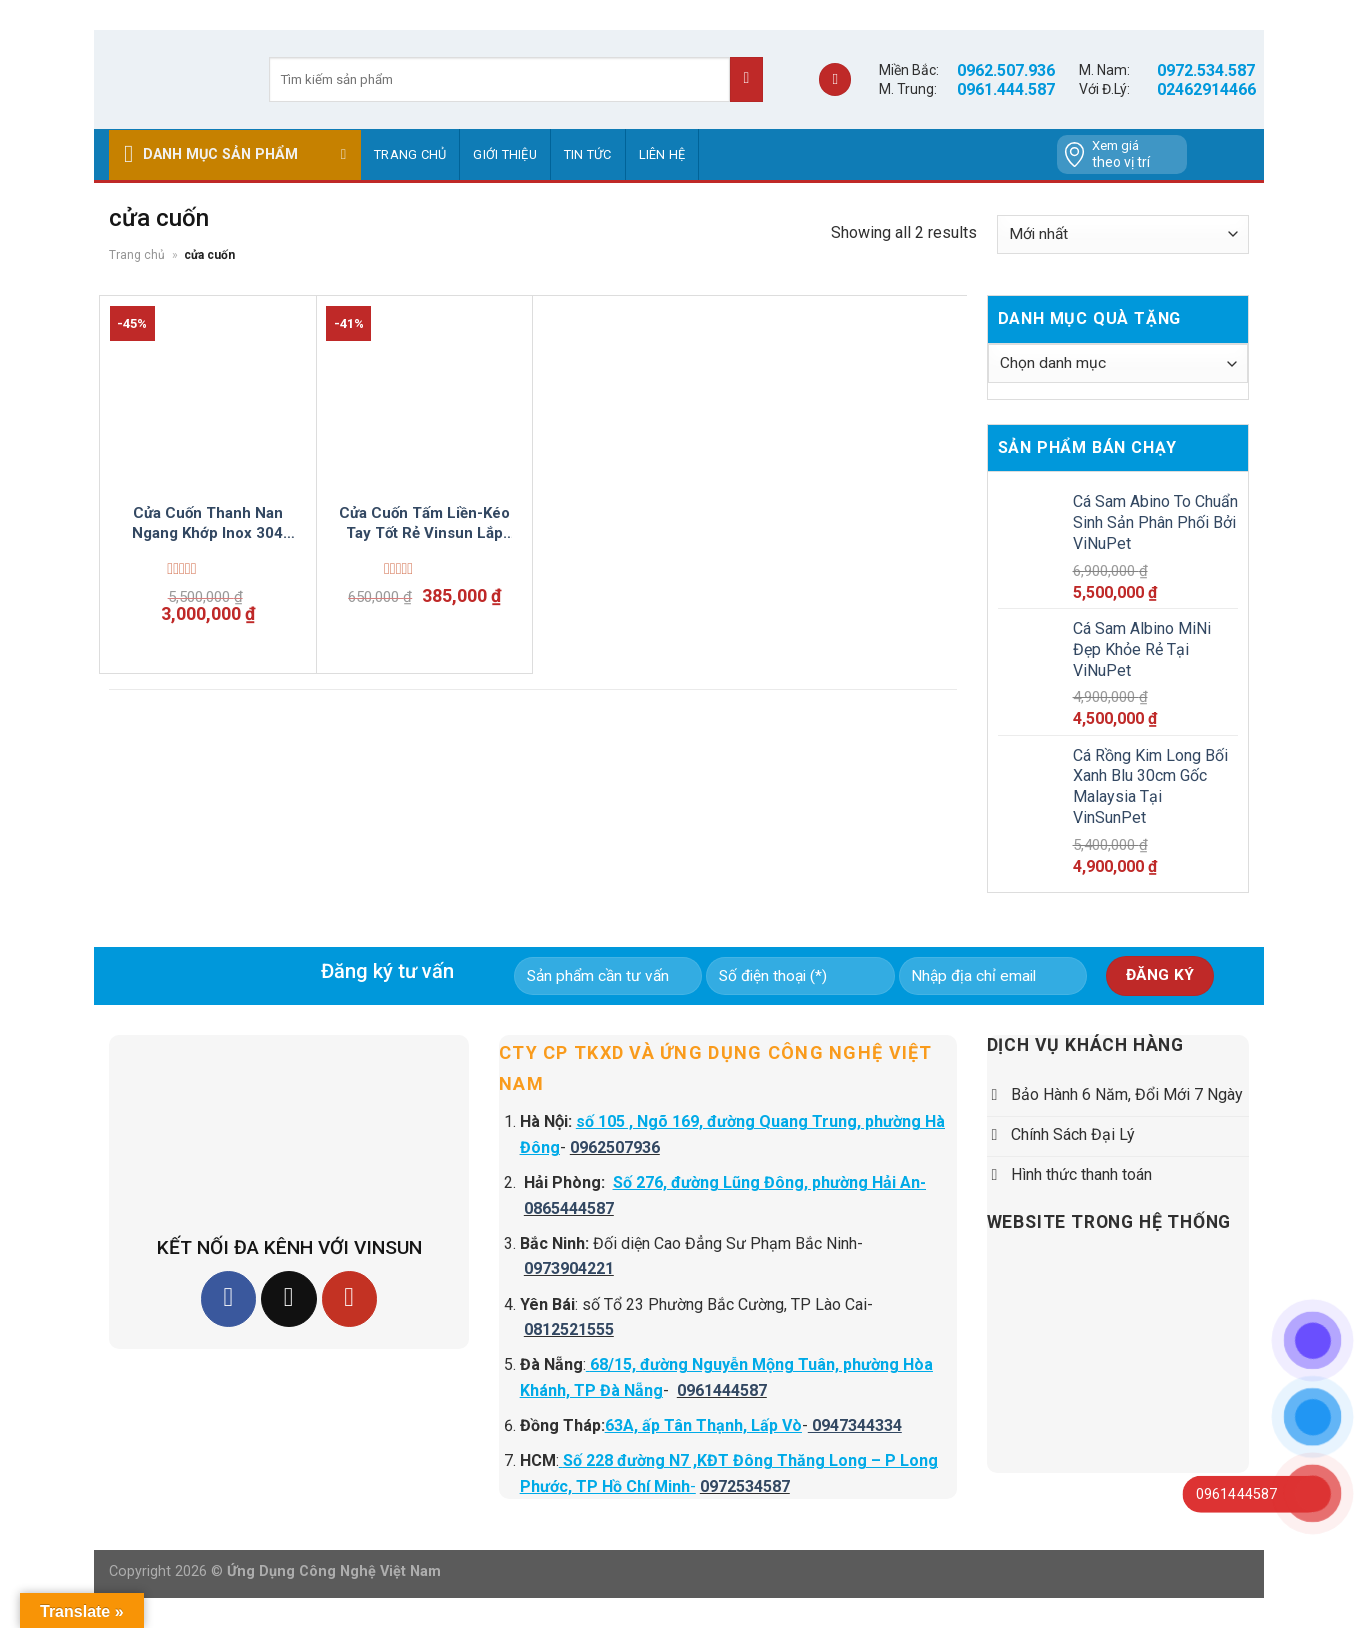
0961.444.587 (1006, 89)
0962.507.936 (1006, 70)
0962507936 (615, 1147)
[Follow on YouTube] (349, 1298)
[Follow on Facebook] (228, 1298)
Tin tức (588, 154)
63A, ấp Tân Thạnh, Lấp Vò (703, 1425)
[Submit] (746, 79)
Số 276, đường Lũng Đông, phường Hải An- (769, 1182)
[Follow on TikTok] (288, 1298)
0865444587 (569, 1208)
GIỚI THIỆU (505, 154)
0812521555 (569, 1329)
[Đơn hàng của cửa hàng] (1123, 234)
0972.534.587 (1206, 70)
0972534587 (745, 1486)
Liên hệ (662, 154)
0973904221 (569, 1268)
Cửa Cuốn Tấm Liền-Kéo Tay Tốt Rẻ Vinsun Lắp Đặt (424, 523)
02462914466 (1206, 89)
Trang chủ (410, 154)
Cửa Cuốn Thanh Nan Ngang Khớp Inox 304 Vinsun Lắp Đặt (207, 523)
